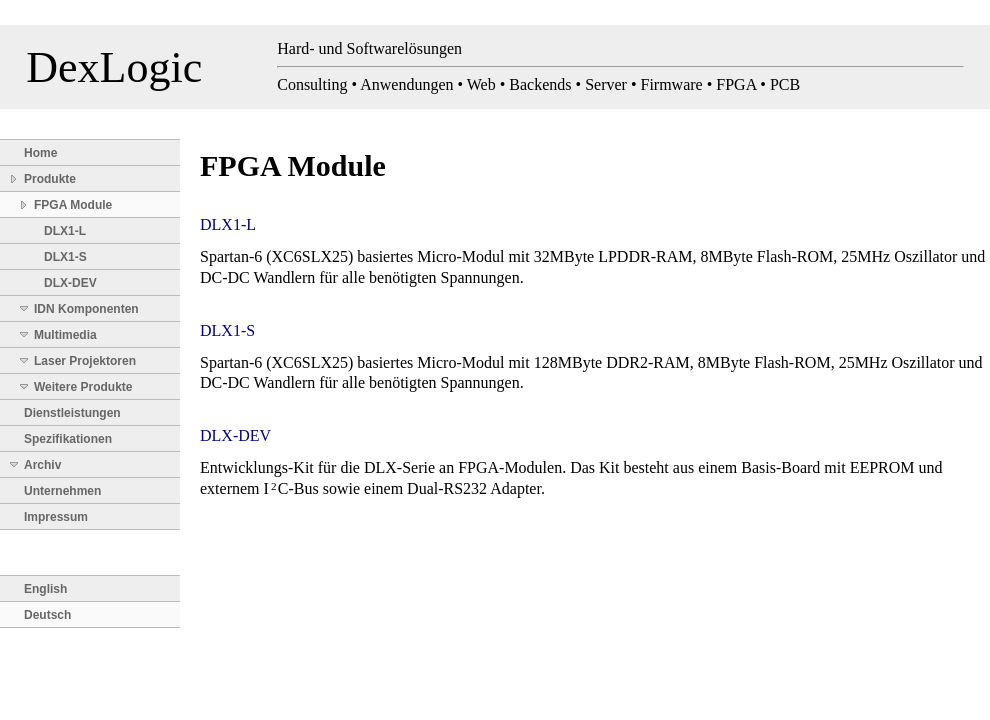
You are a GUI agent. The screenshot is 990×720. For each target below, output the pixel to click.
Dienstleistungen (72, 413)
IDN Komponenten (86, 309)
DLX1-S (65, 257)
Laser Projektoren (85, 361)
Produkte (50, 179)
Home (40, 153)
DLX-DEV (70, 283)
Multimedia (65, 335)
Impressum (56, 517)
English (45, 589)
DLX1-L (65, 231)
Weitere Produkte (83, 387)
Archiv (42, 465)
